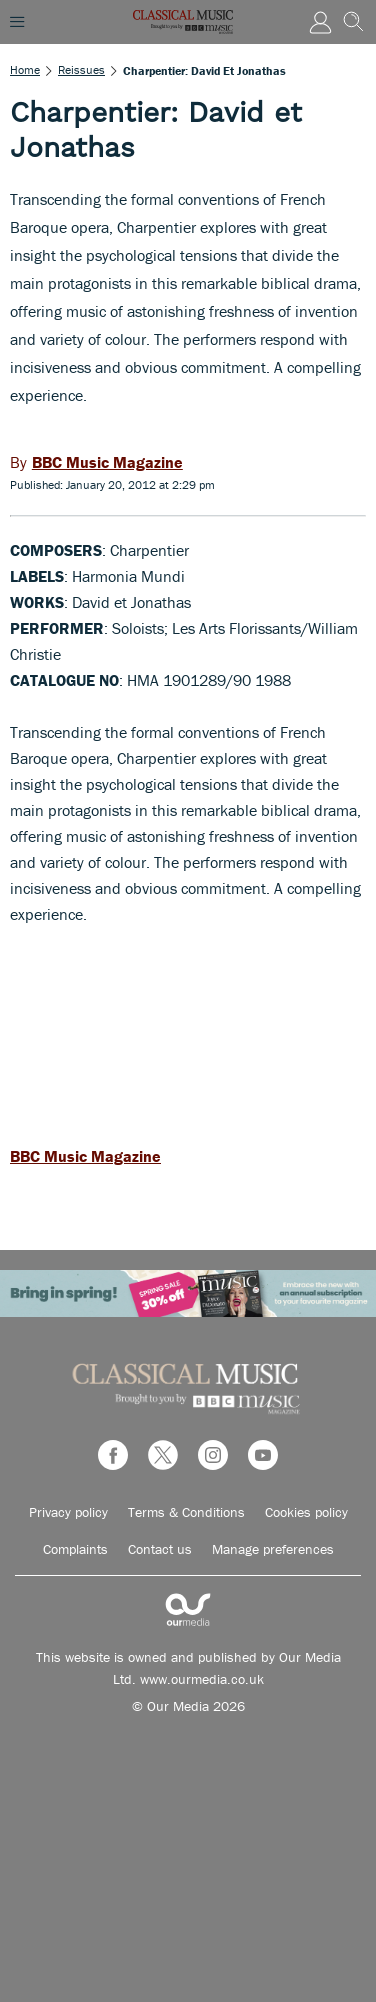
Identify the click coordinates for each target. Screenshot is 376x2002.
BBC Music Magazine (85, 1156)
